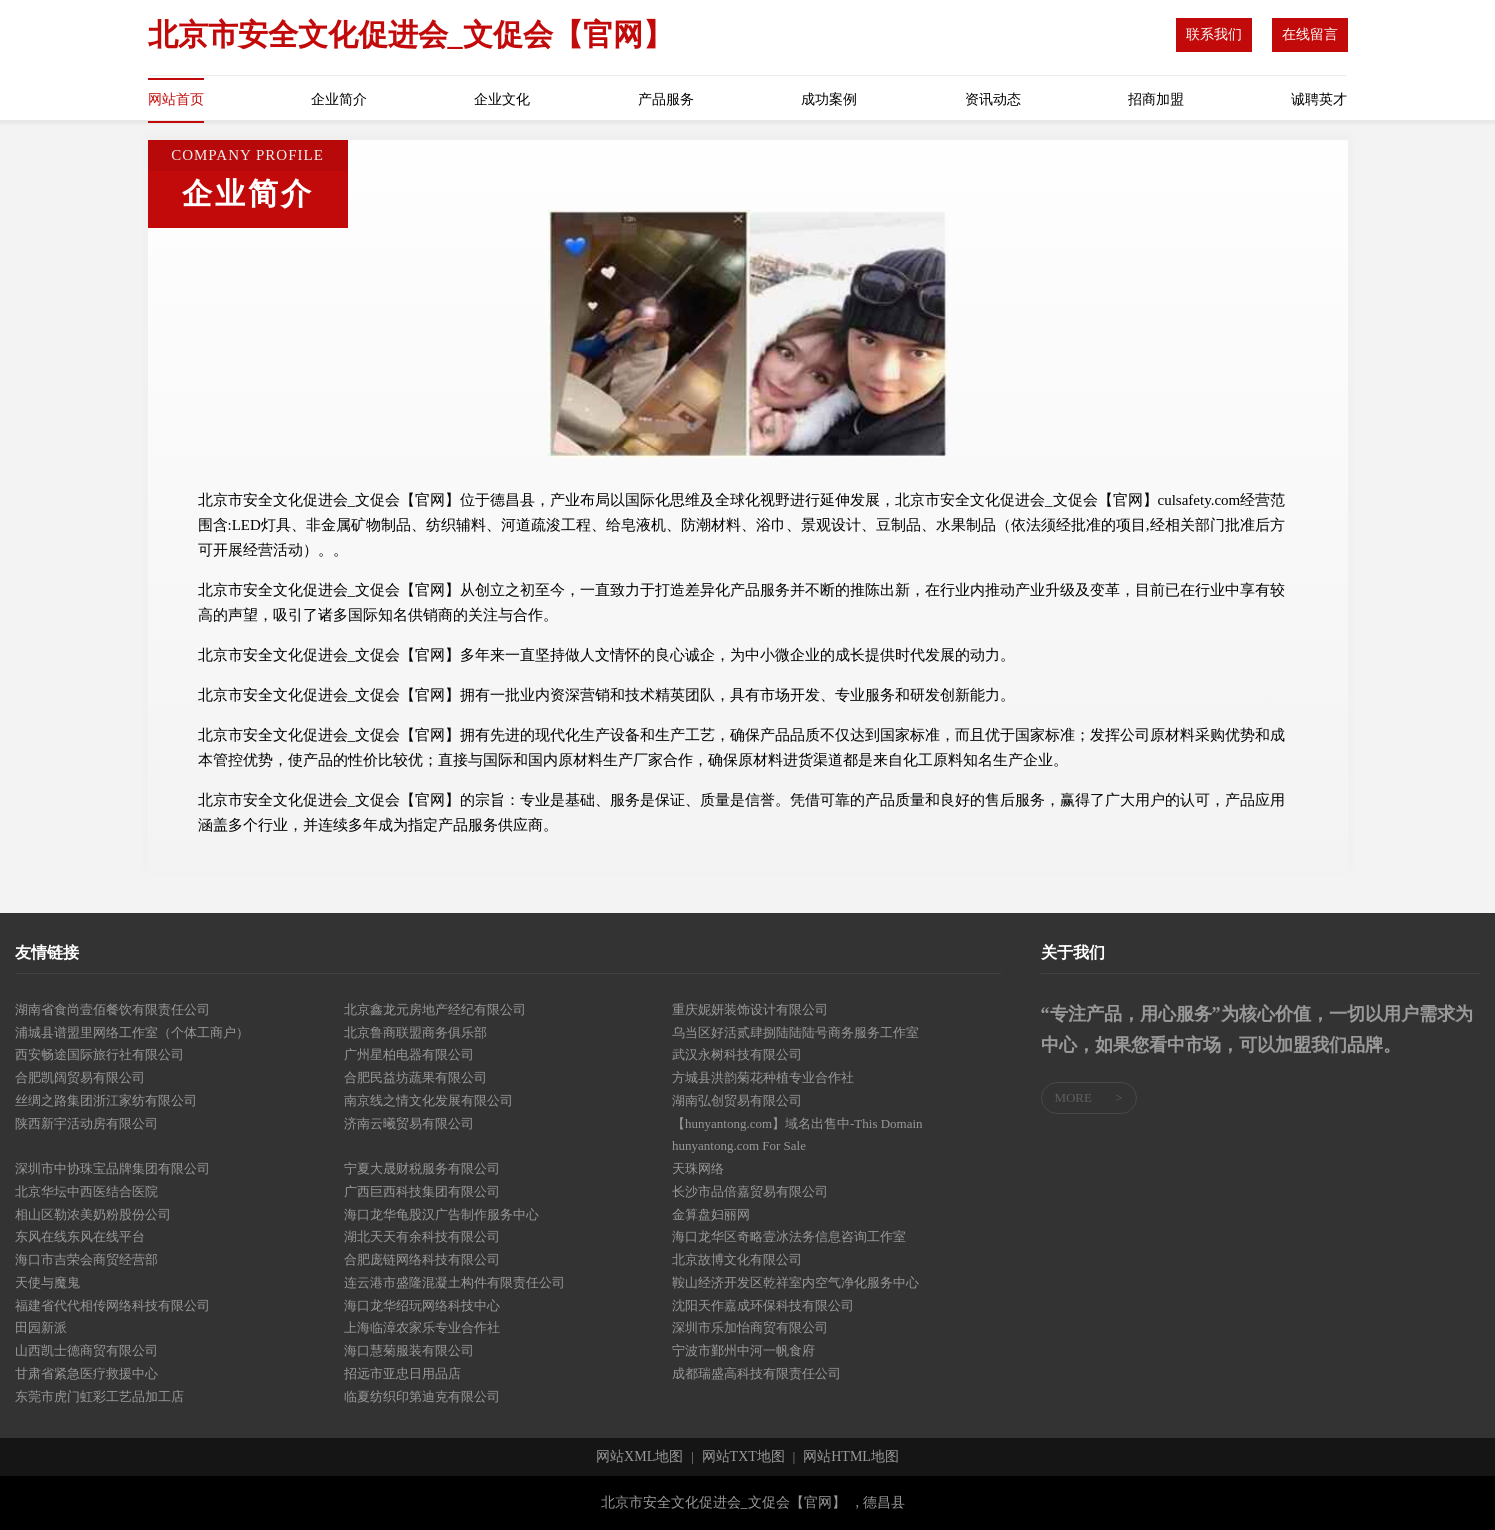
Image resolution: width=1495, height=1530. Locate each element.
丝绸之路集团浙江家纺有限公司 (106, 1100)
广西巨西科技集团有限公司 (422, 1191)
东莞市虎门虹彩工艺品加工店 (99, 1396)
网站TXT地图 (743, 1457)
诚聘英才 (1319, 99)
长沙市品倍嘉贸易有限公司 (750, 1191)
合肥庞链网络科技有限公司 (422, 1259)
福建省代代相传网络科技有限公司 (112, 1305)
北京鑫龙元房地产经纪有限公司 (435, 1009)
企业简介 (339, 99)
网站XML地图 (639, 1457)
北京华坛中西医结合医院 (86, 1191)
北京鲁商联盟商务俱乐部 (415, 1032)
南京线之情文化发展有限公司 (428, 1100)
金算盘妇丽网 (711, 1214)
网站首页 (176, 99)
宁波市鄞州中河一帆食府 (743, 1350)
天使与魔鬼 (47, 1282)
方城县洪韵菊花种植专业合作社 (763, 1077)
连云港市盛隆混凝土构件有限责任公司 (454, 1282)
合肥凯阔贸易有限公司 (80, 1077)
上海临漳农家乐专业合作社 (422, 1327)
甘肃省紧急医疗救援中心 (86, 1373)
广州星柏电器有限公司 (409, 1054)
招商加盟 (1156, 99)
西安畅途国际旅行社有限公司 (99, 1054)
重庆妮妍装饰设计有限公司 (750, 1009)
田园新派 (41, 1327)
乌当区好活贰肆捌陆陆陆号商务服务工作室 (795, 1032)
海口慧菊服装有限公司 (409, 1350)
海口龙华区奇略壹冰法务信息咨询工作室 (789, 1236)
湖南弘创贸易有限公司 (737, 1100)
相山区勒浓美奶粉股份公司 (93, 1214)
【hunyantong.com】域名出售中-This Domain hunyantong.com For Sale (797, 1135)
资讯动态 (993, 99)
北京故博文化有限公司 (737, 1259)
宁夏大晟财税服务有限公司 (422, 1168)
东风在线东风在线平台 (80, 1236)
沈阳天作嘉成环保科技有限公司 (763, 1305)
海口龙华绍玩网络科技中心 (422, 1305)
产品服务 (666, 99)
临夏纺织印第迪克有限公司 (422, 1396)
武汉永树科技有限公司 (737, 1054)
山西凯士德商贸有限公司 (86, 1350)
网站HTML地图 (851, 1457)
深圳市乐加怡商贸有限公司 (750, 1327)
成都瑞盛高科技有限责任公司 (756, 1373)
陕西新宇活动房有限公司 (86, 1123)
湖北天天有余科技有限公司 (422, 1236)
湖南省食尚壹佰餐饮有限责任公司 (112, 1009)
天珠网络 (698, 1168)
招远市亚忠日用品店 (402, 1373)
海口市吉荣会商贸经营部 (86, 1259)
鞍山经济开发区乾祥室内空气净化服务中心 (795, 1282)
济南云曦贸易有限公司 (409, 1123)
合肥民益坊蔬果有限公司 (415, 1077)
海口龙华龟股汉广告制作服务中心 (441, 1214)
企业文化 (502, 99)
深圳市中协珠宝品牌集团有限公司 (112, 1168)
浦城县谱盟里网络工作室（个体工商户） (132, 1032)
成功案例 (829, 99)
